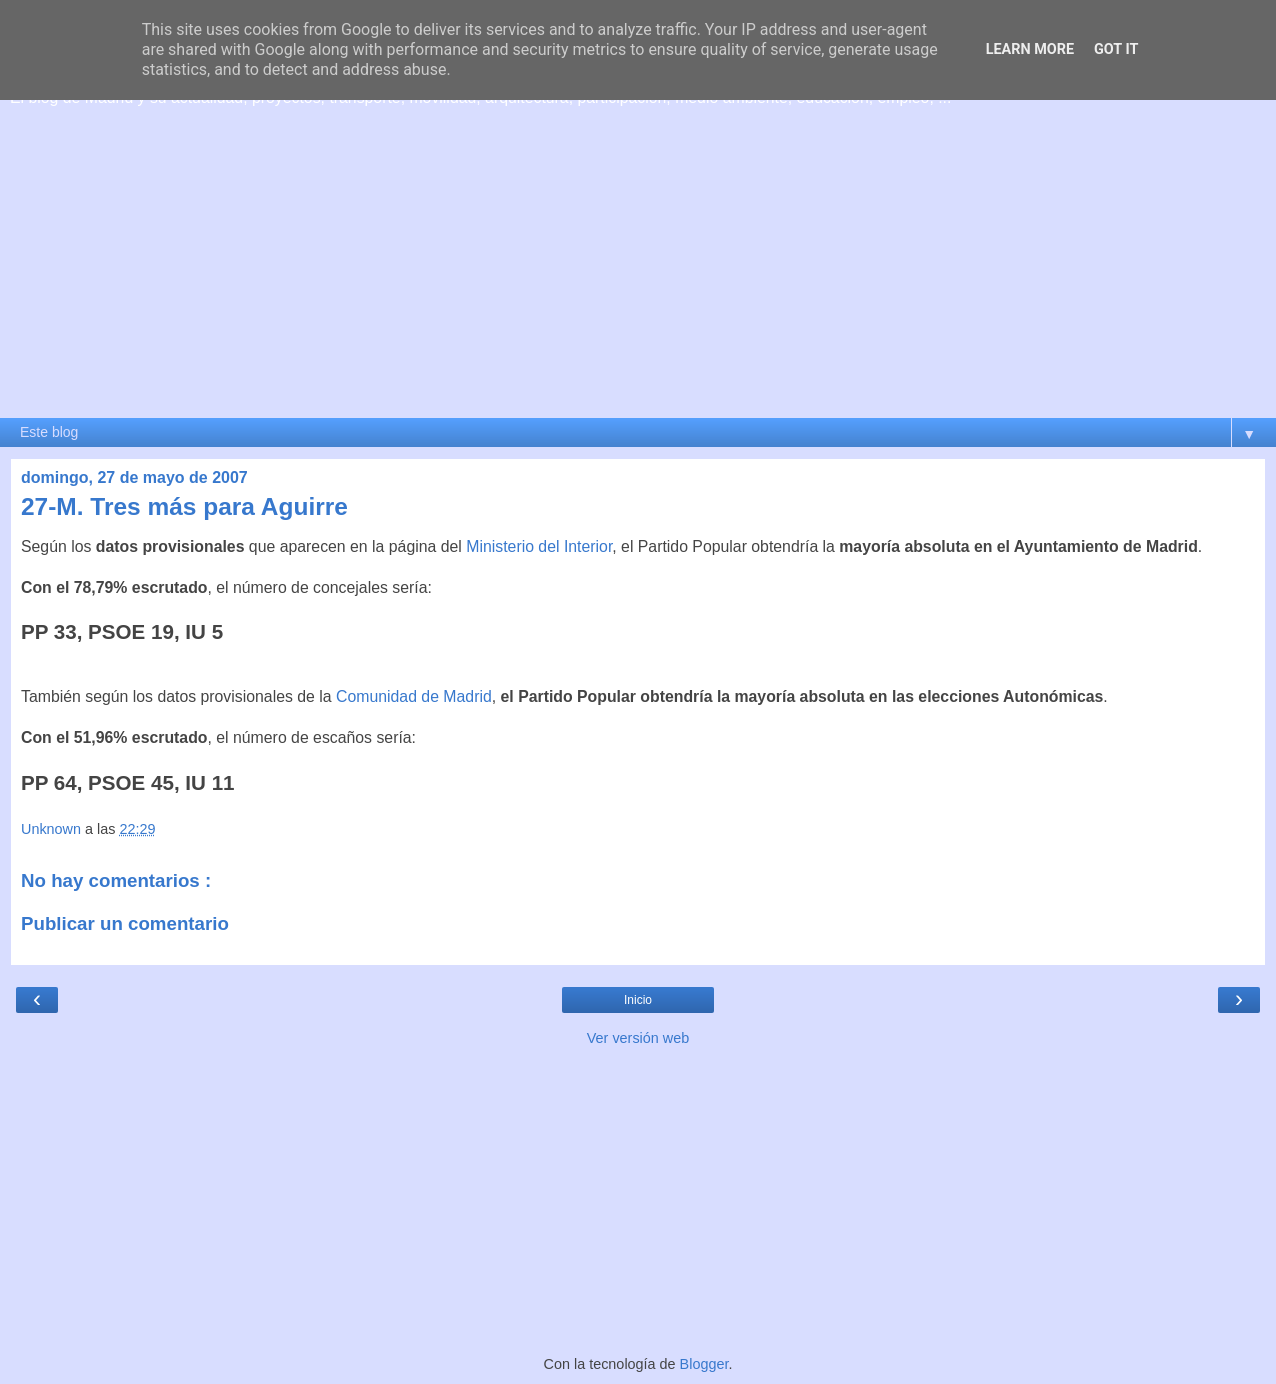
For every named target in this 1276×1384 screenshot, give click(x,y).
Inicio (638, 1000)
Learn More (1030, 49)
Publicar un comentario (125, 923)
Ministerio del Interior (539, 546)
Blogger (704, 1364)
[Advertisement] (638, 267)
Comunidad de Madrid (414, 696)
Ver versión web (638, 1038)
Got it (1116, 49)
